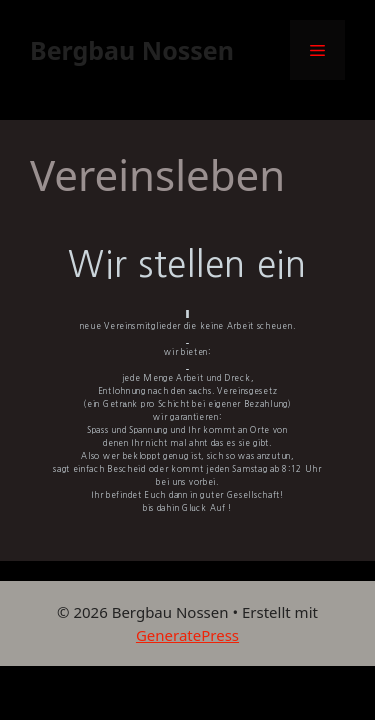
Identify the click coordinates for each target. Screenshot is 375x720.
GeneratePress (187, 635)
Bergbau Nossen (132, 50)
